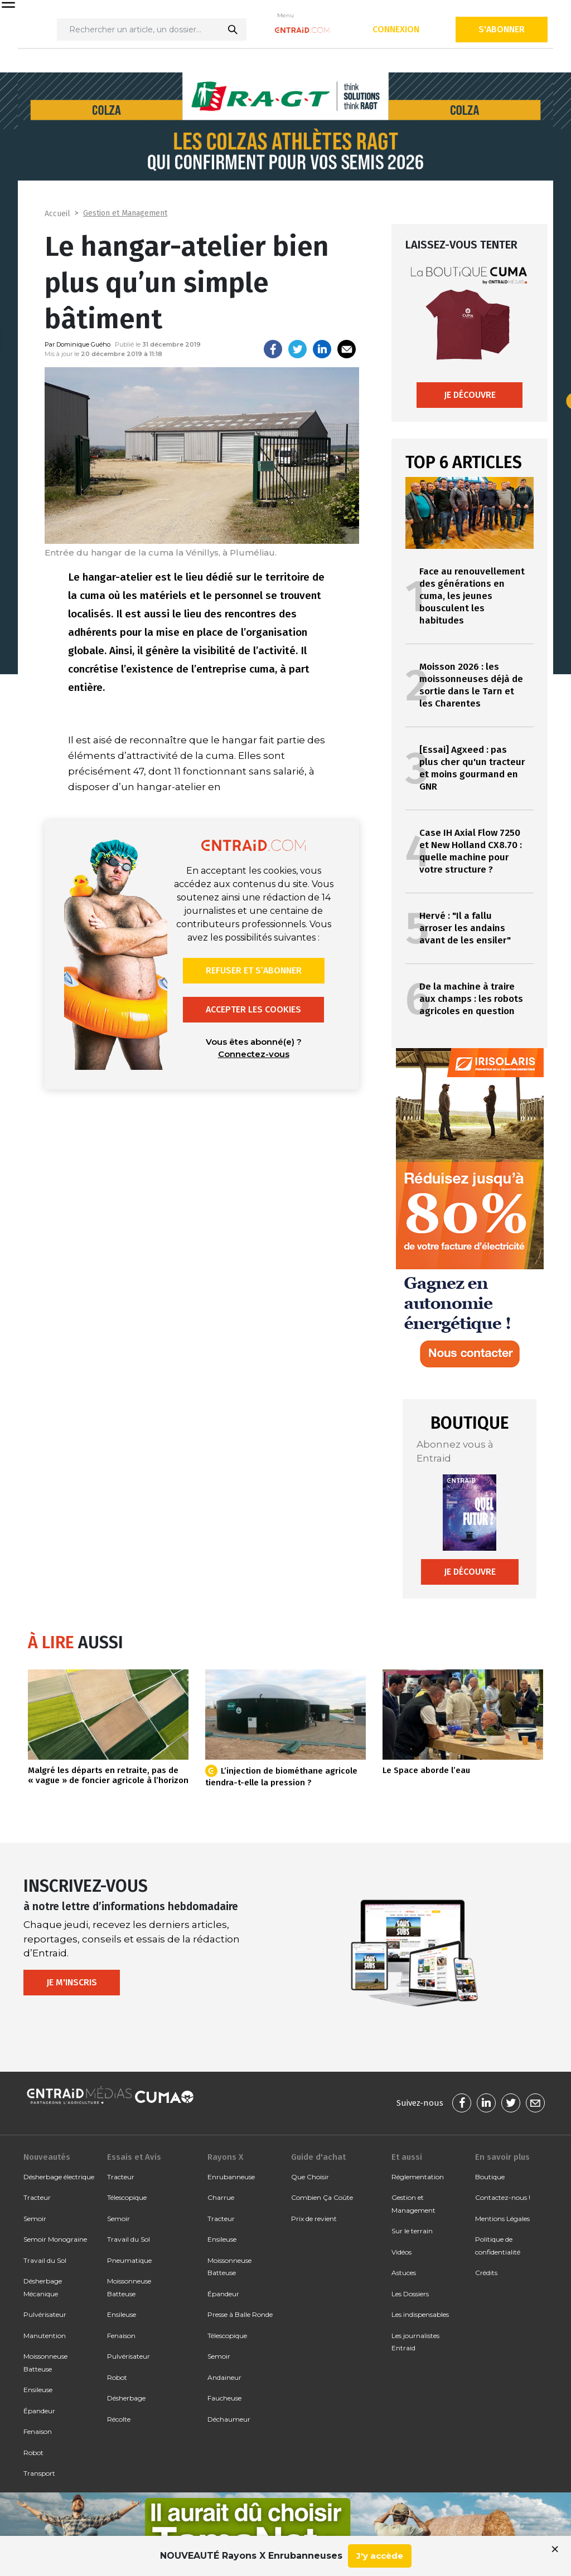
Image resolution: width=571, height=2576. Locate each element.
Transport (39, 2473)
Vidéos (401, 2252)
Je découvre (470, 394)
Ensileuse (37, 2389)
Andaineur (224, 2377)
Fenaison (37, 2431)
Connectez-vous (253, 1054)
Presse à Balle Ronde (240, 2314)
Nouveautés (46, 2157)
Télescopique (127, 2197)
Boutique (490, 2177)
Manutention (44, 2335)
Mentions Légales (502, 2218)
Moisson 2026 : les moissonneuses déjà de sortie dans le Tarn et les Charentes (471, 685)
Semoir (34, 2218)
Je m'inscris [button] (71, 1982)
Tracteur (37, 2197)
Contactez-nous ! (502, 2197)
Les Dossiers (410, 2294)
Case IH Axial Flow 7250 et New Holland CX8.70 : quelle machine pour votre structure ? (470, 851)
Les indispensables (420, 2314)
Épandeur (39, 2411)
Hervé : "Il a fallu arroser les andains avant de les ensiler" (465, 928)
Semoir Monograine (55, 2239)
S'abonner (501, 29)
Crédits (486, 2272)
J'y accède (379, 2555)
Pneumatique (129, 2260)
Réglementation (417, 2177)
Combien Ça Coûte (322, 2197)
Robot (33, 2452)
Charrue (220, 2197)
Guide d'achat (318, 2157)
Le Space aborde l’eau (426, 1770)
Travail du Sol (44, 2260)
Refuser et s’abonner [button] (254, 970)
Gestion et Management (125, 213)
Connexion (395, 29)
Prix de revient (314, 2218)
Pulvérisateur (44, 2314)
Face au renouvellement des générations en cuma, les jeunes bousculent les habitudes (472, 596)
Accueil (57, 213)
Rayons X (225, 2157)
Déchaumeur (228, 2419)
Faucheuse (224, 2398)
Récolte (118, 2419)
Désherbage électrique (58, 2177)
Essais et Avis (134, 2157)
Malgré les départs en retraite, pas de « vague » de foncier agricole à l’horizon (108, 1775)
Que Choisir (310, 2177)
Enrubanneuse (231, 2177)
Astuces (403, 2272)
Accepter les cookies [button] (253, 1009)
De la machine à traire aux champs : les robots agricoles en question (471, 999)
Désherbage (126, 2398)
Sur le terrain (412, 2231)
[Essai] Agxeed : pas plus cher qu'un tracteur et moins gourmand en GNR (472, 768)
